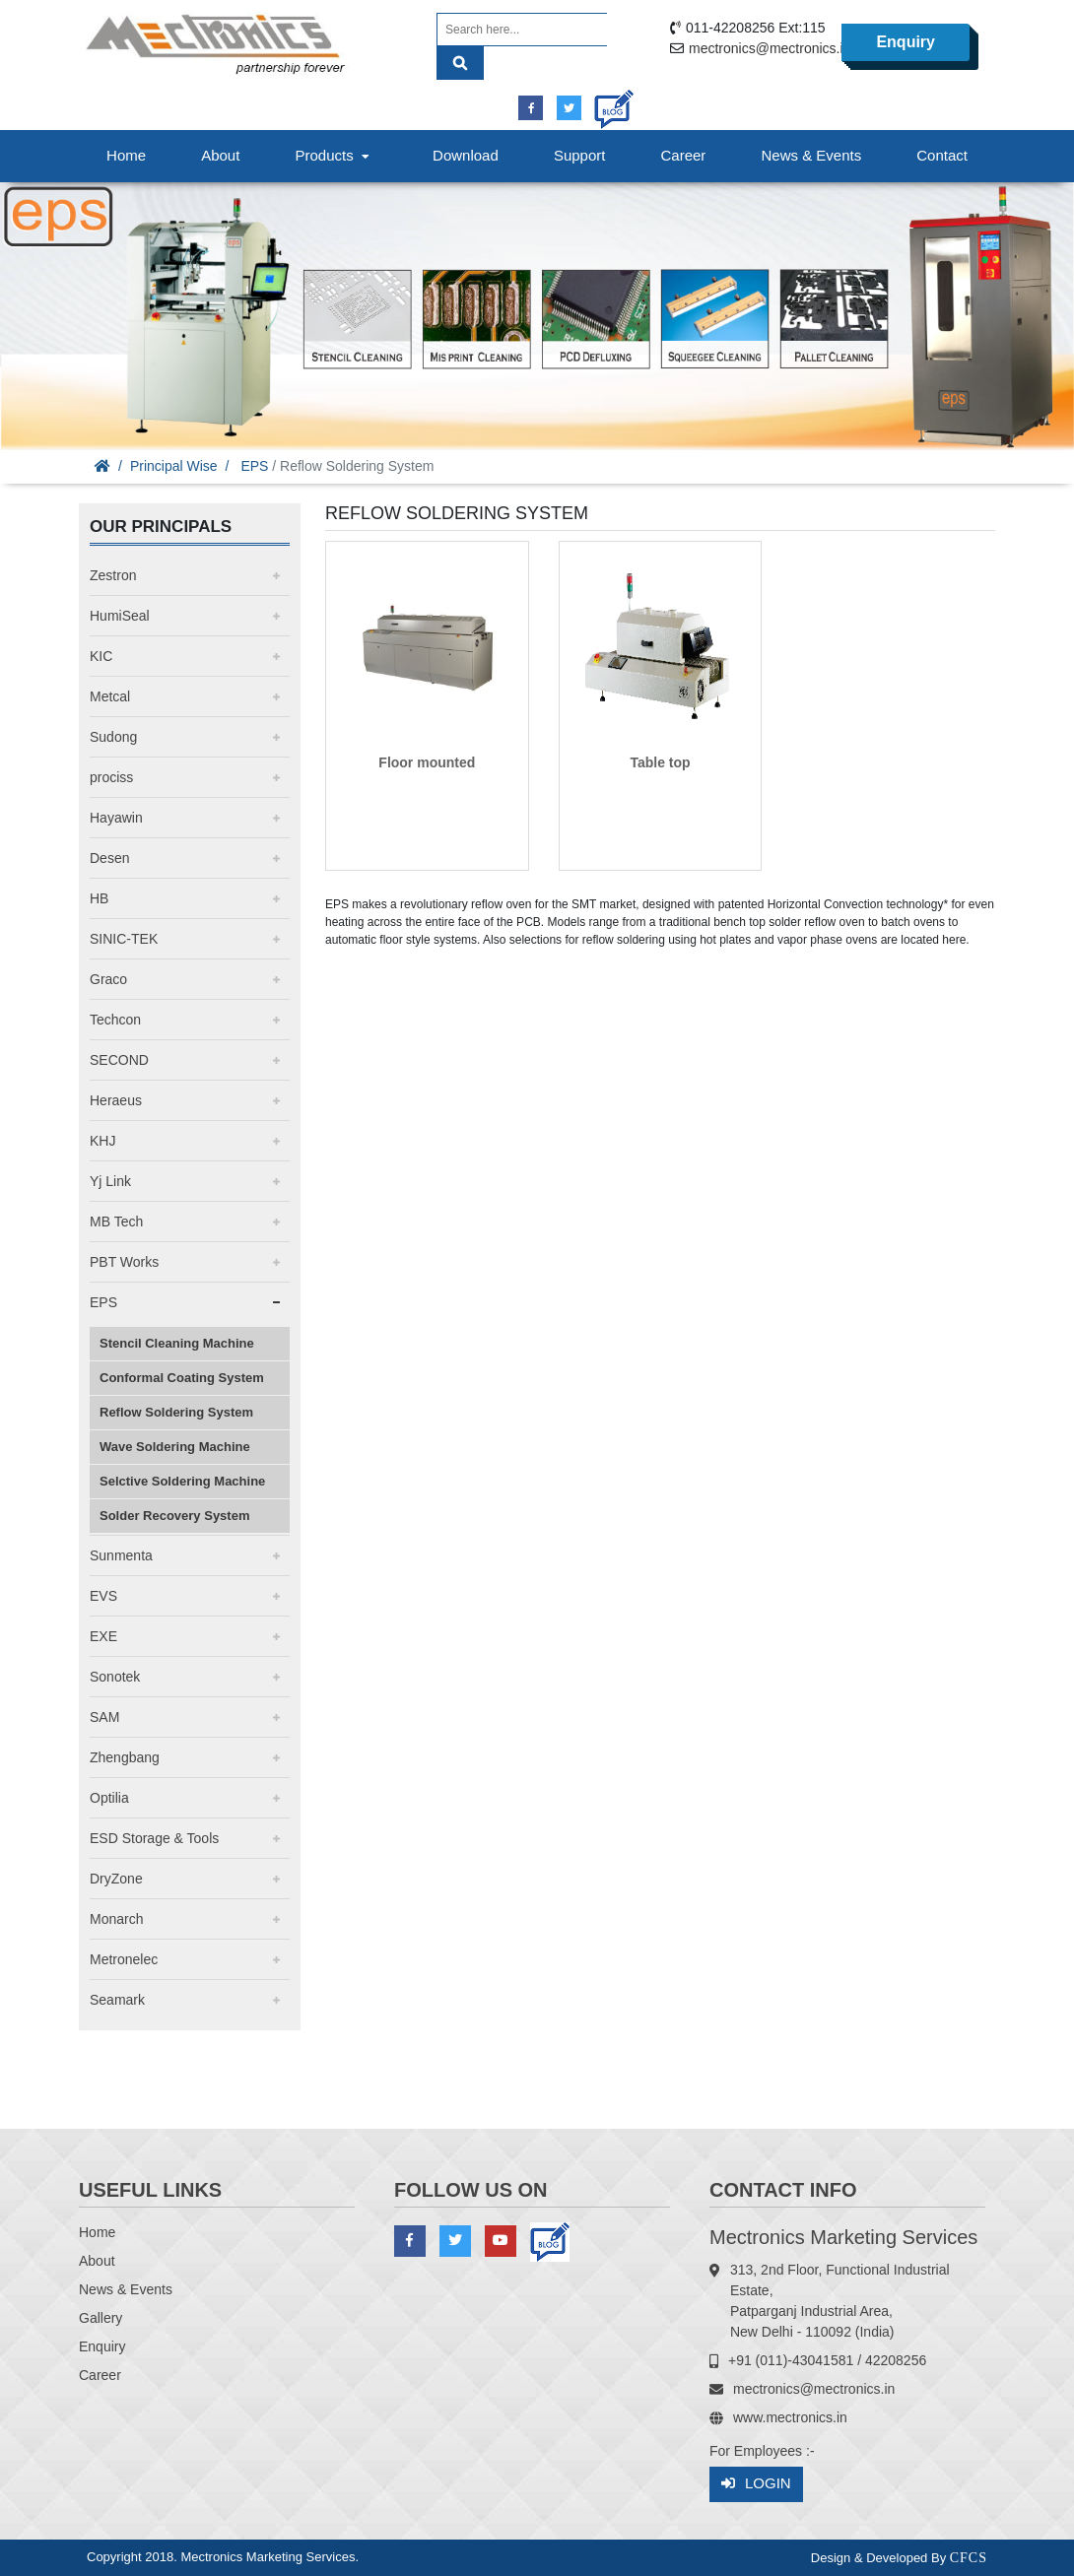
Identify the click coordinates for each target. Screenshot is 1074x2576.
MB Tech (116, 1221)
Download (466, 155)
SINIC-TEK (124, 939)
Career (683, 155)
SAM (104, 1717)
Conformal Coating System (182, 1377)
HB (99, 898)
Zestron (113, 575)
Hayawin (116, 818)
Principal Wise (174, 466)
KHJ (102, 1141)
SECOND (119, 1060)
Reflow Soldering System (176, 1412)
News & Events (811, 155)
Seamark (117, 2000)
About (220, 155)
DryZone (116, 1878)
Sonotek (115, 1676)
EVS (103, 1596)
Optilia (109, 1798)
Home (126, 155)
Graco (108, 979)
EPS (254, 466)
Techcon (115, 1019)
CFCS (968, 2557)
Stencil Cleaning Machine (177, 1343)
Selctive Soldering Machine (182, 1481)
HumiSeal (120, 616)
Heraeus (116, 1100)
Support (580, 155)
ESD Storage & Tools (154, 1838)
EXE (103, 1636)
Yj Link (110, 1181)
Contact (942, 155)
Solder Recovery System (174, 1515)
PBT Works (124, 1262)
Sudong (113, 737)
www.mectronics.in (790, 2417)
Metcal (110, 696)
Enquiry (905, 41)
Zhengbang (125, 1757)
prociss (111, 777)
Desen (109, 858)
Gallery (100, 2318)
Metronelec (124, 1959)
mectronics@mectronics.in (769, 48)
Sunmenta (121, 1555)
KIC (101, 656)
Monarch (116, 1919)
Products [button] (334, 155)
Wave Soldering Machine (175, 1446)
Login (756, 2484)
